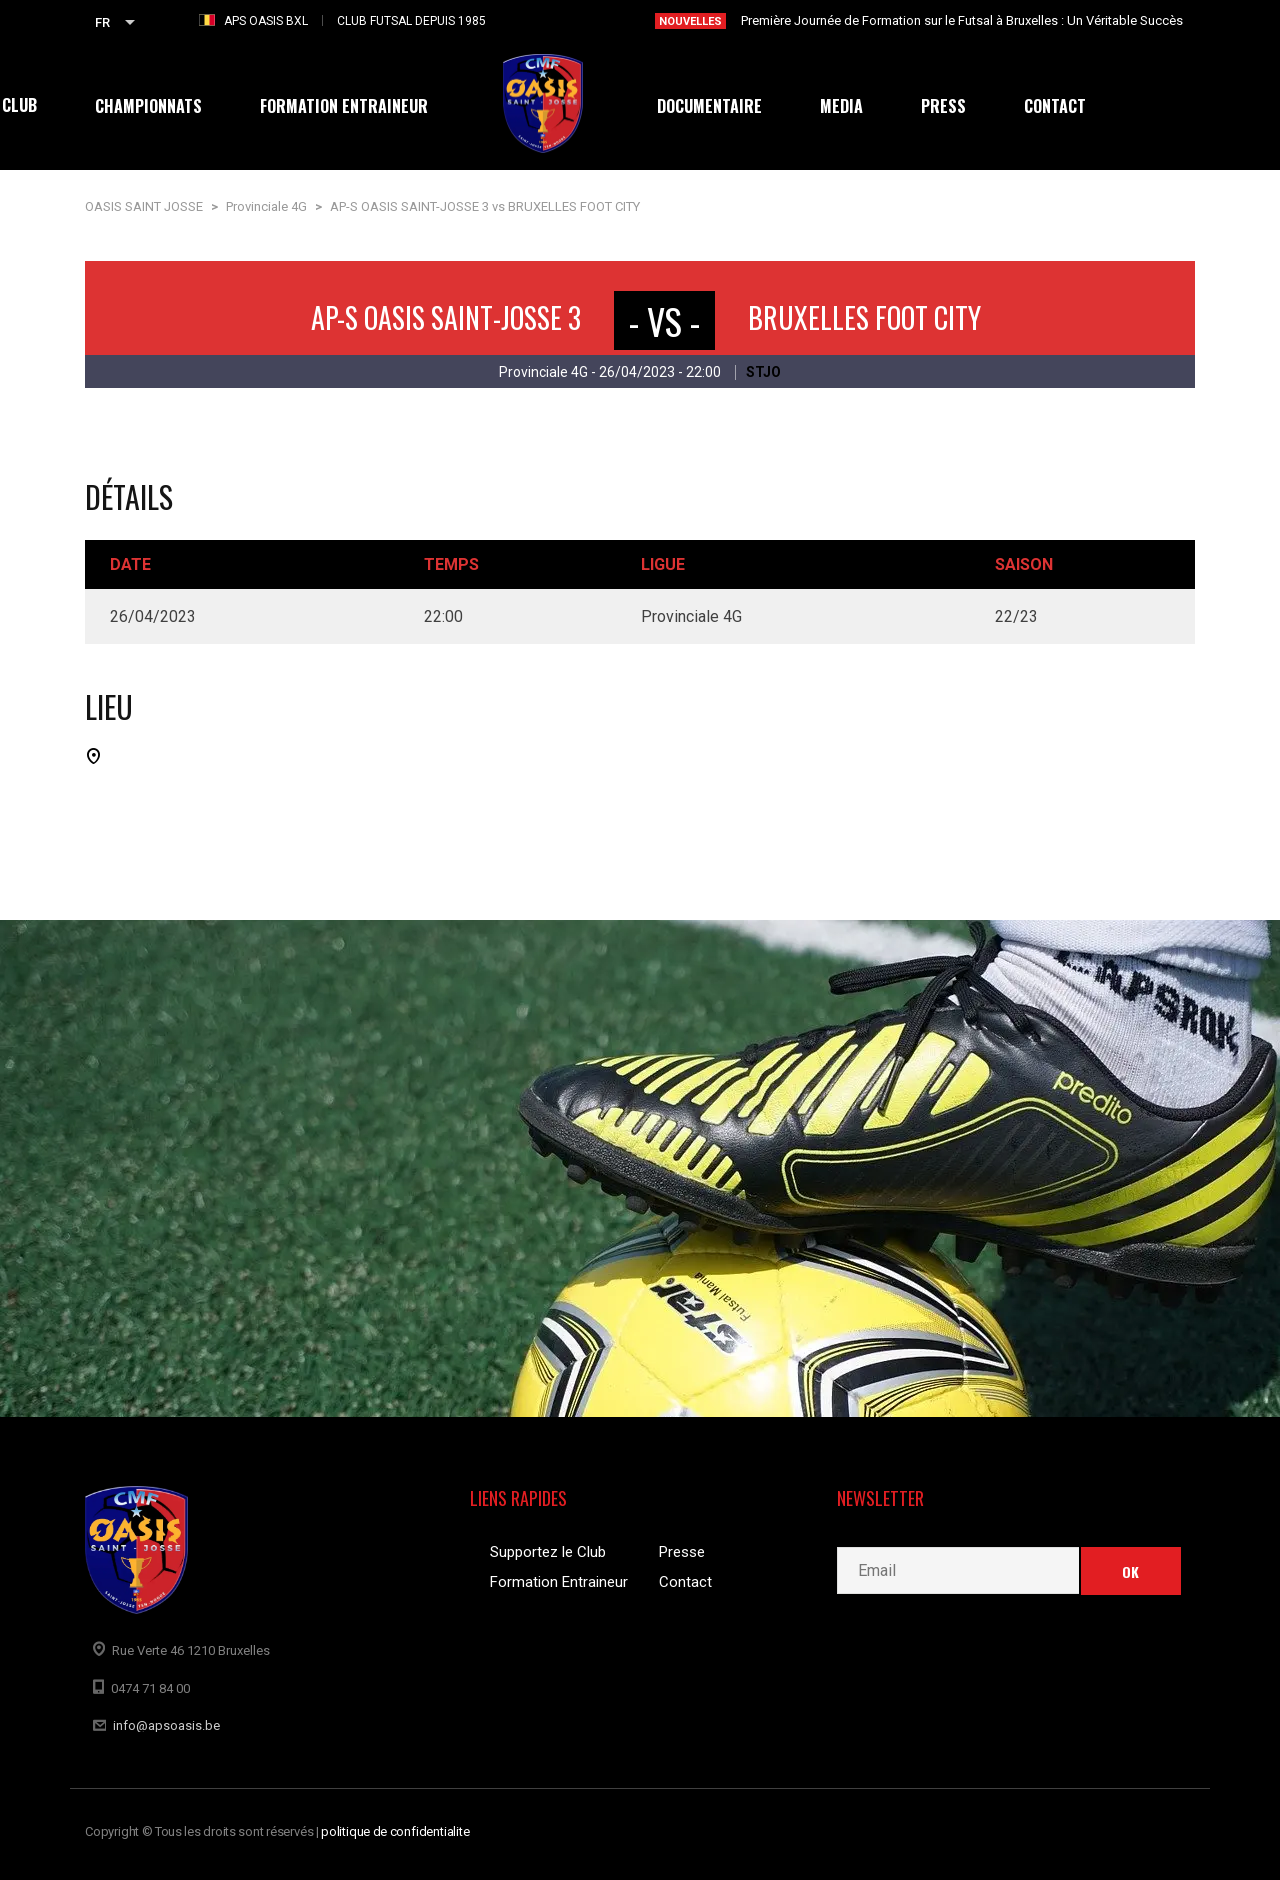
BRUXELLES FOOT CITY (864, 317)
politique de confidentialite (395, 1831)
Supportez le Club (548, 1552)
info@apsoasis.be (166, 1725)
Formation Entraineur (559, 1582)
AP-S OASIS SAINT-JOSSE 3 (446, 317)
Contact (685, 1582)
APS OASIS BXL (266, 21)
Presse (682, 1552)
